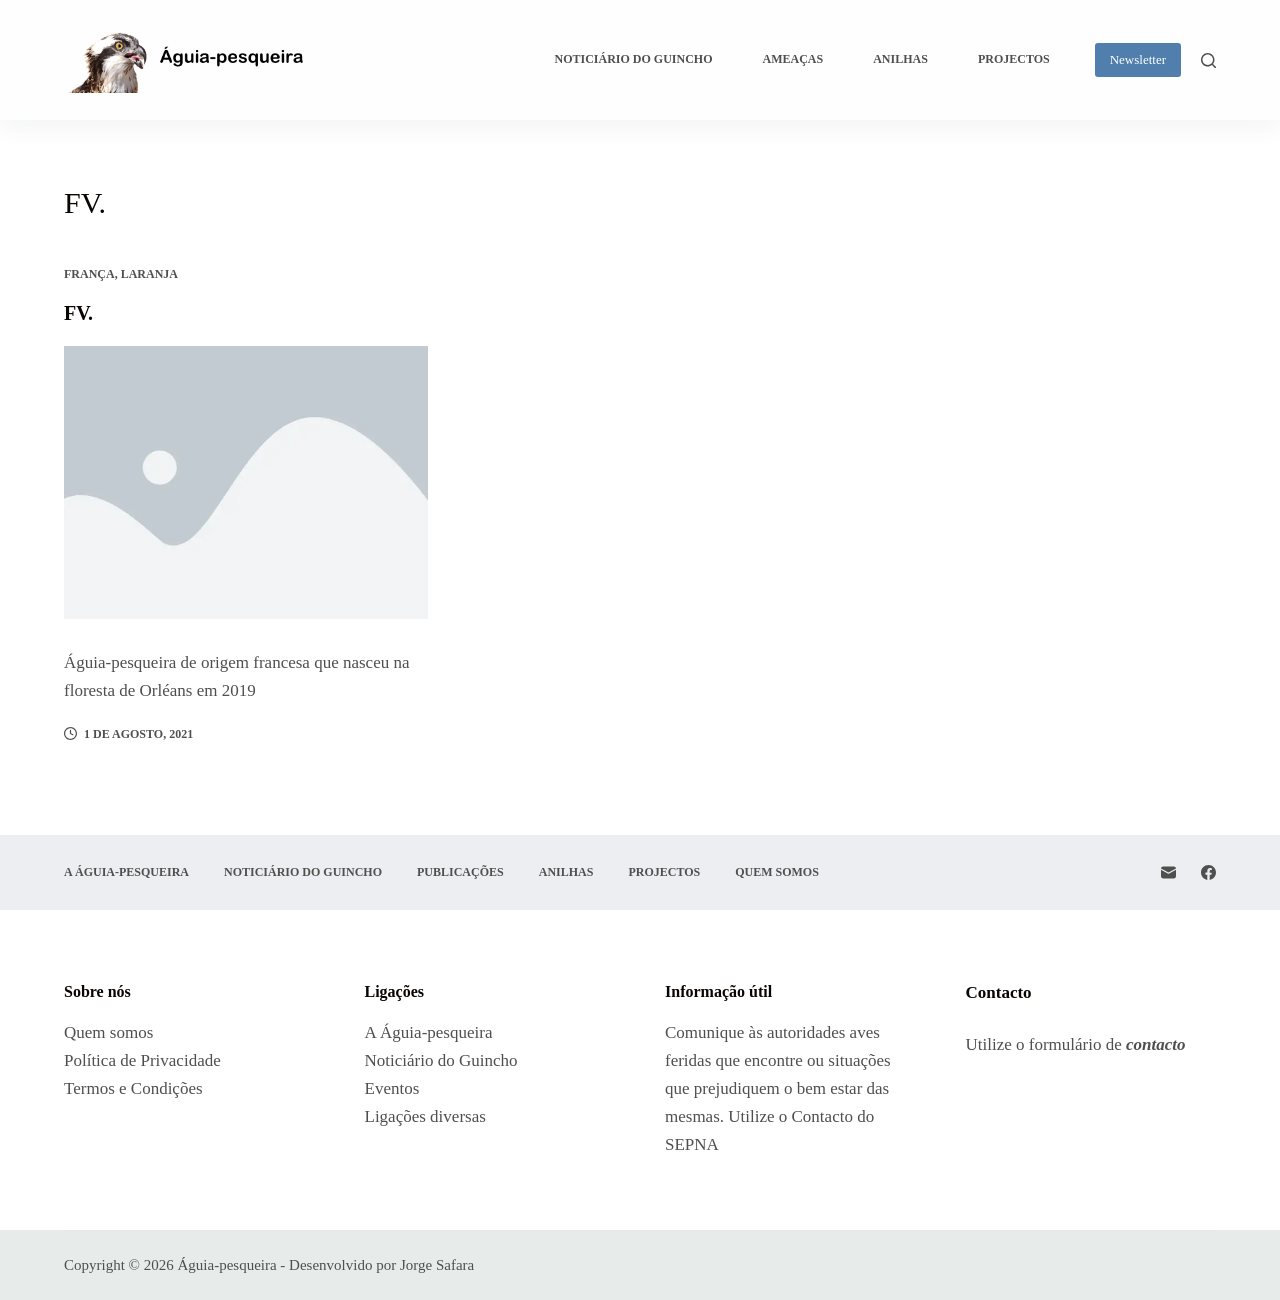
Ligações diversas (428, 1116)
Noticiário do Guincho (634, 59)
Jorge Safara (437, 1265)
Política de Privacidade (142, 1060)
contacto (1156, 1044)
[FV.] (246, 482)
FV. (78, 313)
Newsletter (1138, 59)
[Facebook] (1208, 872)
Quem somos (777, 872)
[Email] (1168, 872)
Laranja (149, 274)
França (89, 274)
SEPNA (692, 1144)
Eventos (392, 1088)
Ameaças (793, 59)
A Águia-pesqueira (126, 872)
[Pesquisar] (1208, 60)
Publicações (460, 872)
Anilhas (900, 59)
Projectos (1014, 59)
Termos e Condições (133, 1088)
